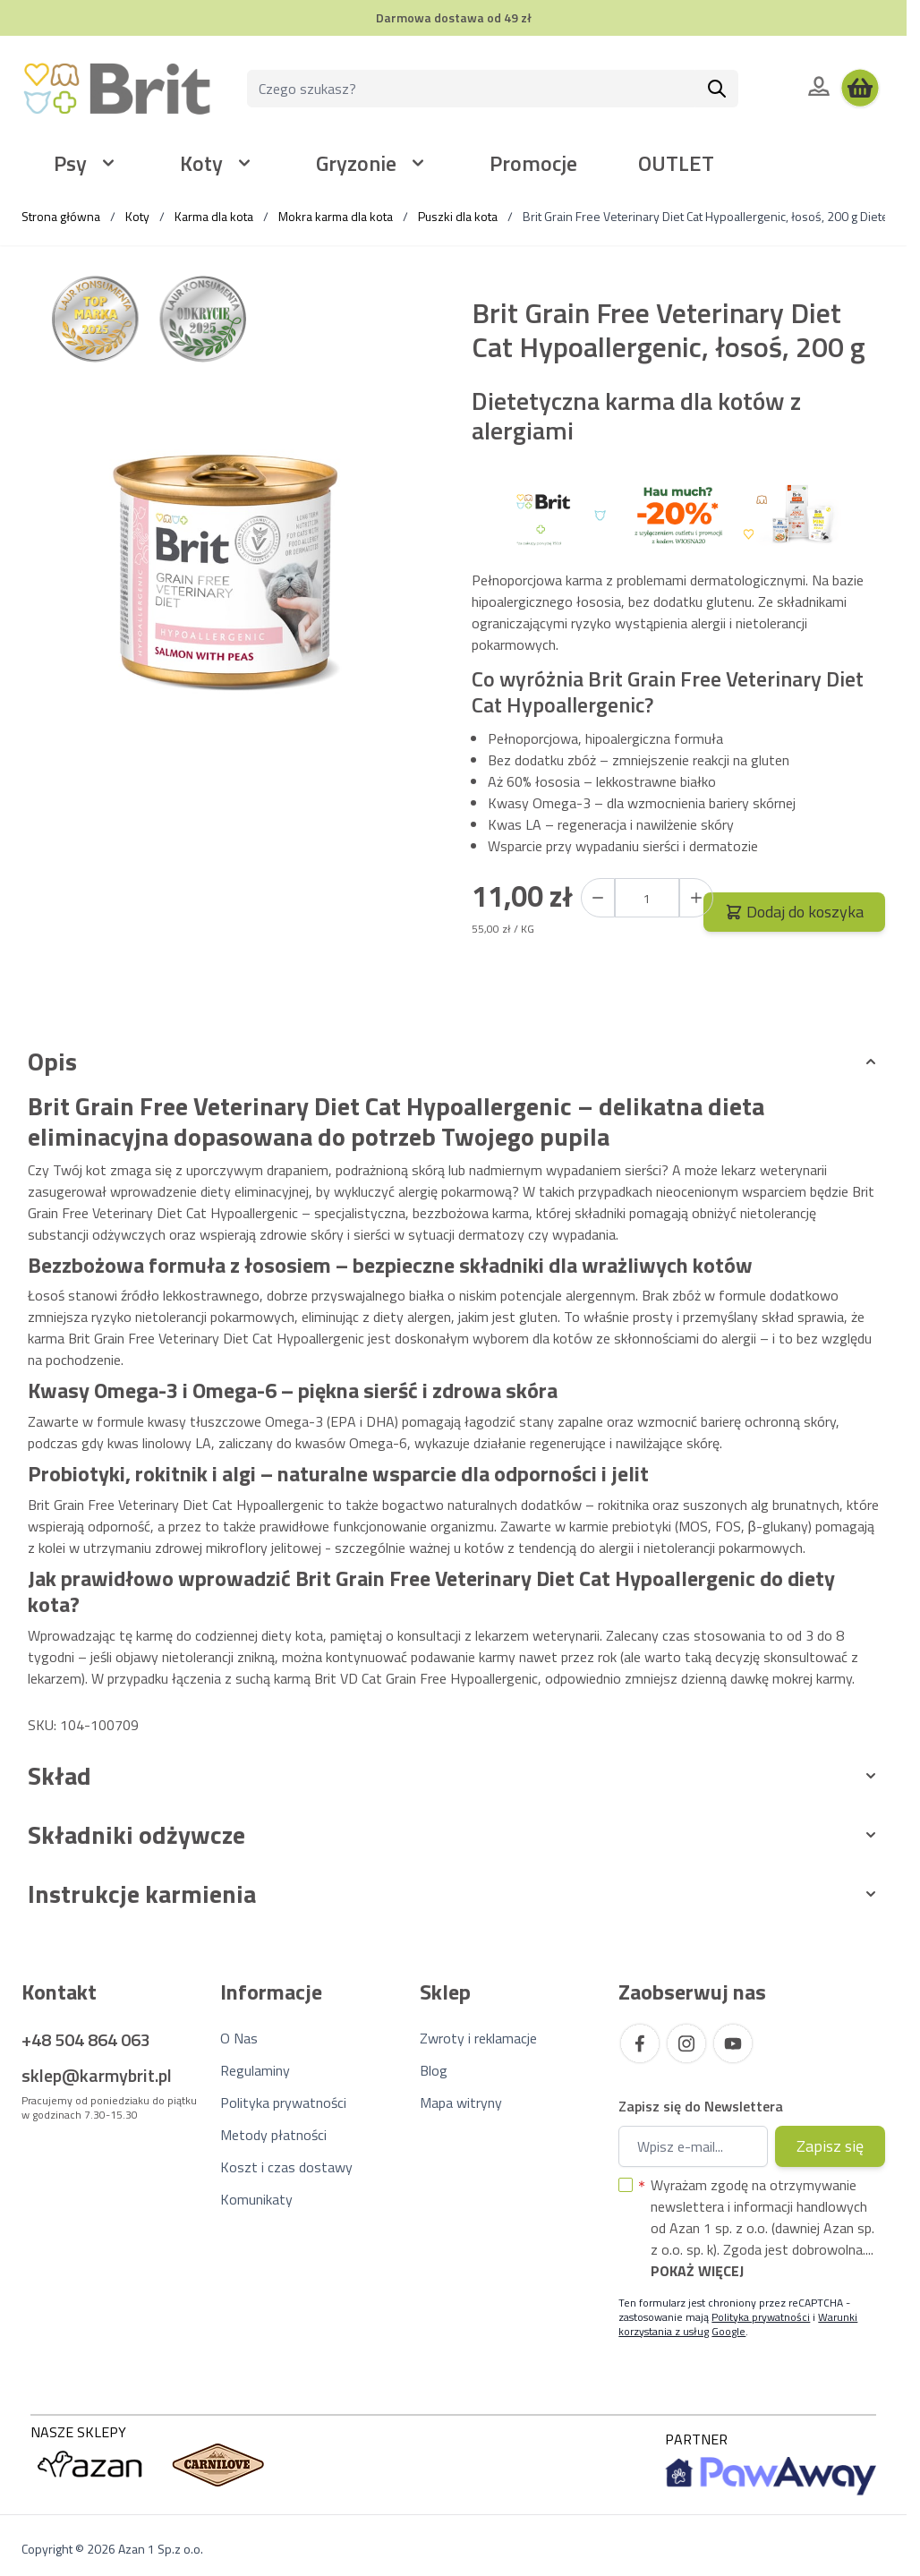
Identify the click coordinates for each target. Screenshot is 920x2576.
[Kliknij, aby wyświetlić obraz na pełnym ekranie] (228, 573)
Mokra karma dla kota (335, 216)
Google (728, 2331)
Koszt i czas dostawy (286, 2167)
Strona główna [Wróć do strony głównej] (60, 216)
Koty (201, 163)
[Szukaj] (716, 88)
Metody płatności (273, 2134)
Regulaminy (255, 2070)
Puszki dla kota (458, 216)
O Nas (239, 2038)
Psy (70, 163)
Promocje (533, 163)
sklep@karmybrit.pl (96, 2075)
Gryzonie (356, 163)
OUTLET (676, 163)
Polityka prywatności (283, 2102)
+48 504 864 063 (85, 2039)
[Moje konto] (819, 86)
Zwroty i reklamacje (478, 2038)
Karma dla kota (214, 216)
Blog (433, 2070)
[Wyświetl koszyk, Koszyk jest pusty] (860, 89)
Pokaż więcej (697, 2271)
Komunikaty (256, 2199)
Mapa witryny (461, 2102)
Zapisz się (830, 2146)
